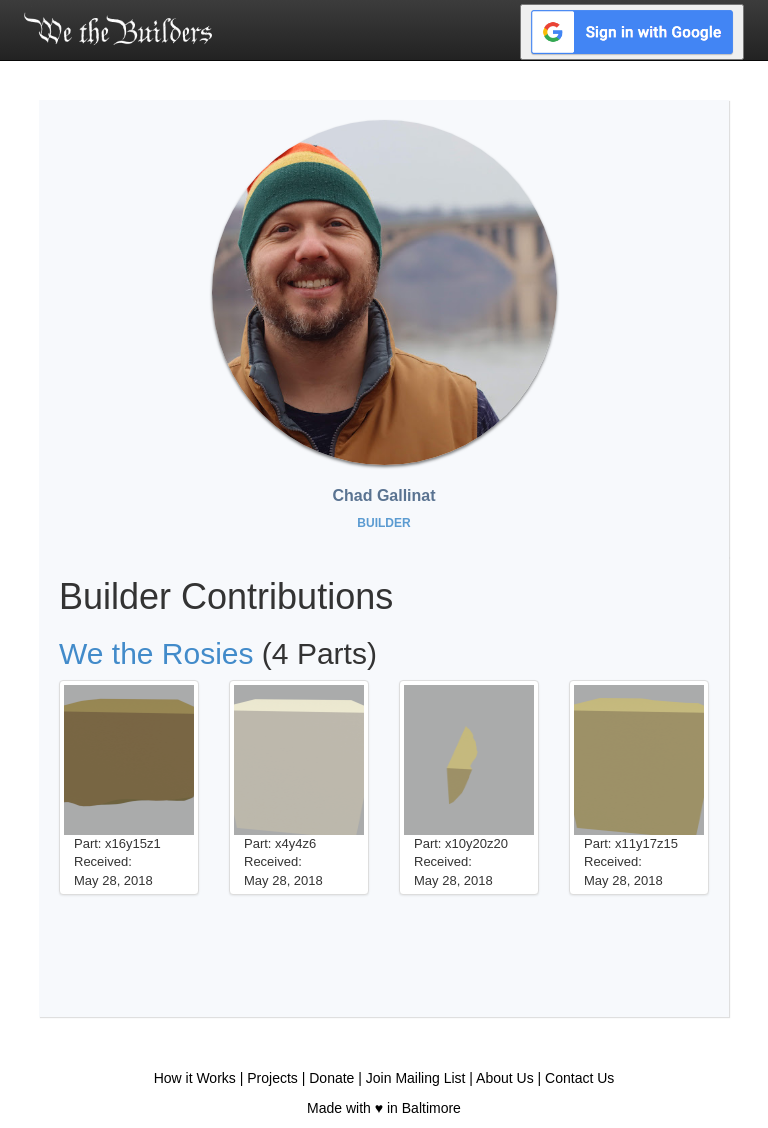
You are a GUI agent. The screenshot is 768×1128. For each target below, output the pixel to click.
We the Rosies (156, 653)
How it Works (195, 1078)
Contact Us (579, 1078)
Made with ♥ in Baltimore (384, 1108)
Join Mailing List (416, 1078)
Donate (331, 1078)
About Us (505, 1078)
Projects (272, 1078)
